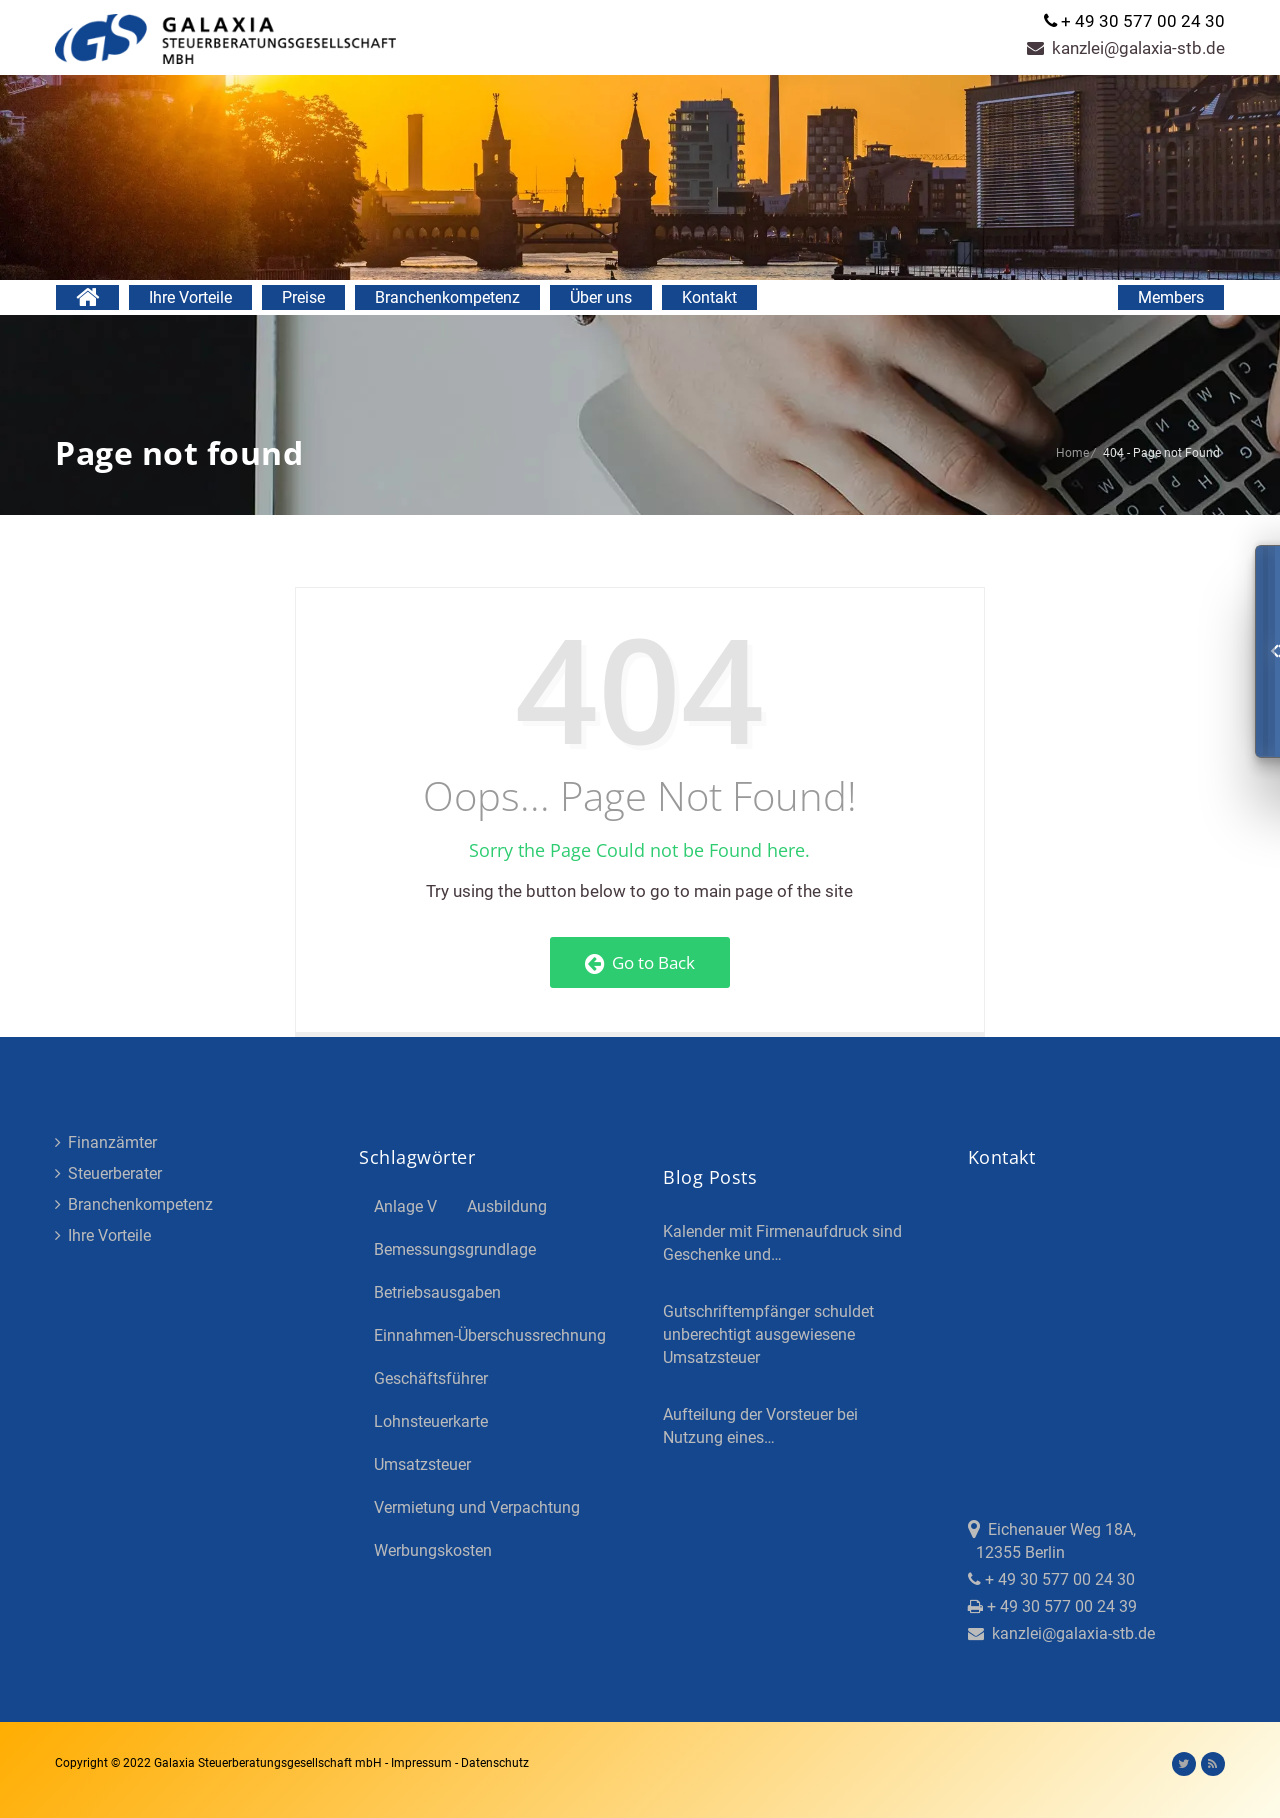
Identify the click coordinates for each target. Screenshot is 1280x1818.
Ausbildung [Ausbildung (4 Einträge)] (507, 1206)
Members (1171, 297)
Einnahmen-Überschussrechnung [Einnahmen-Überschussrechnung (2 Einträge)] (490, 1335)
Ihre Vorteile (190, 297)
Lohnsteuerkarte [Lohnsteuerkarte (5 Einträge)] (431, 1421)
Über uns (601, 297)
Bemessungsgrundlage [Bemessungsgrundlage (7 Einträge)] (455, 1249)
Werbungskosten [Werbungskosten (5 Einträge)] (433, 1550)
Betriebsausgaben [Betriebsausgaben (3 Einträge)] (437, 1292)
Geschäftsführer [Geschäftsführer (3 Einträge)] (431, 1378)
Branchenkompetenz (447, 297)
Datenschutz (495, 1763)
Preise (303, 297)
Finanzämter (106, 1142)
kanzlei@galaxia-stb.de (1126, 48)
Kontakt (709, 297)
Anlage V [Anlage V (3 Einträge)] (405, 1206)
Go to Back (640, 962)
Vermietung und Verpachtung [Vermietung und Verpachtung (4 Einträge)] (477, 1507)
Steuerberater (108, 1173)
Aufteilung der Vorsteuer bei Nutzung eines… (760, 1426)
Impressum (423, 1763)
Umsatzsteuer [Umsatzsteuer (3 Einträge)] (422, 1464)
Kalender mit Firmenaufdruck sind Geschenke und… (782, 1243)
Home (1072, 453)
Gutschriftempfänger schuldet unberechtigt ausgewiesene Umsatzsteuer (768, 1334)
